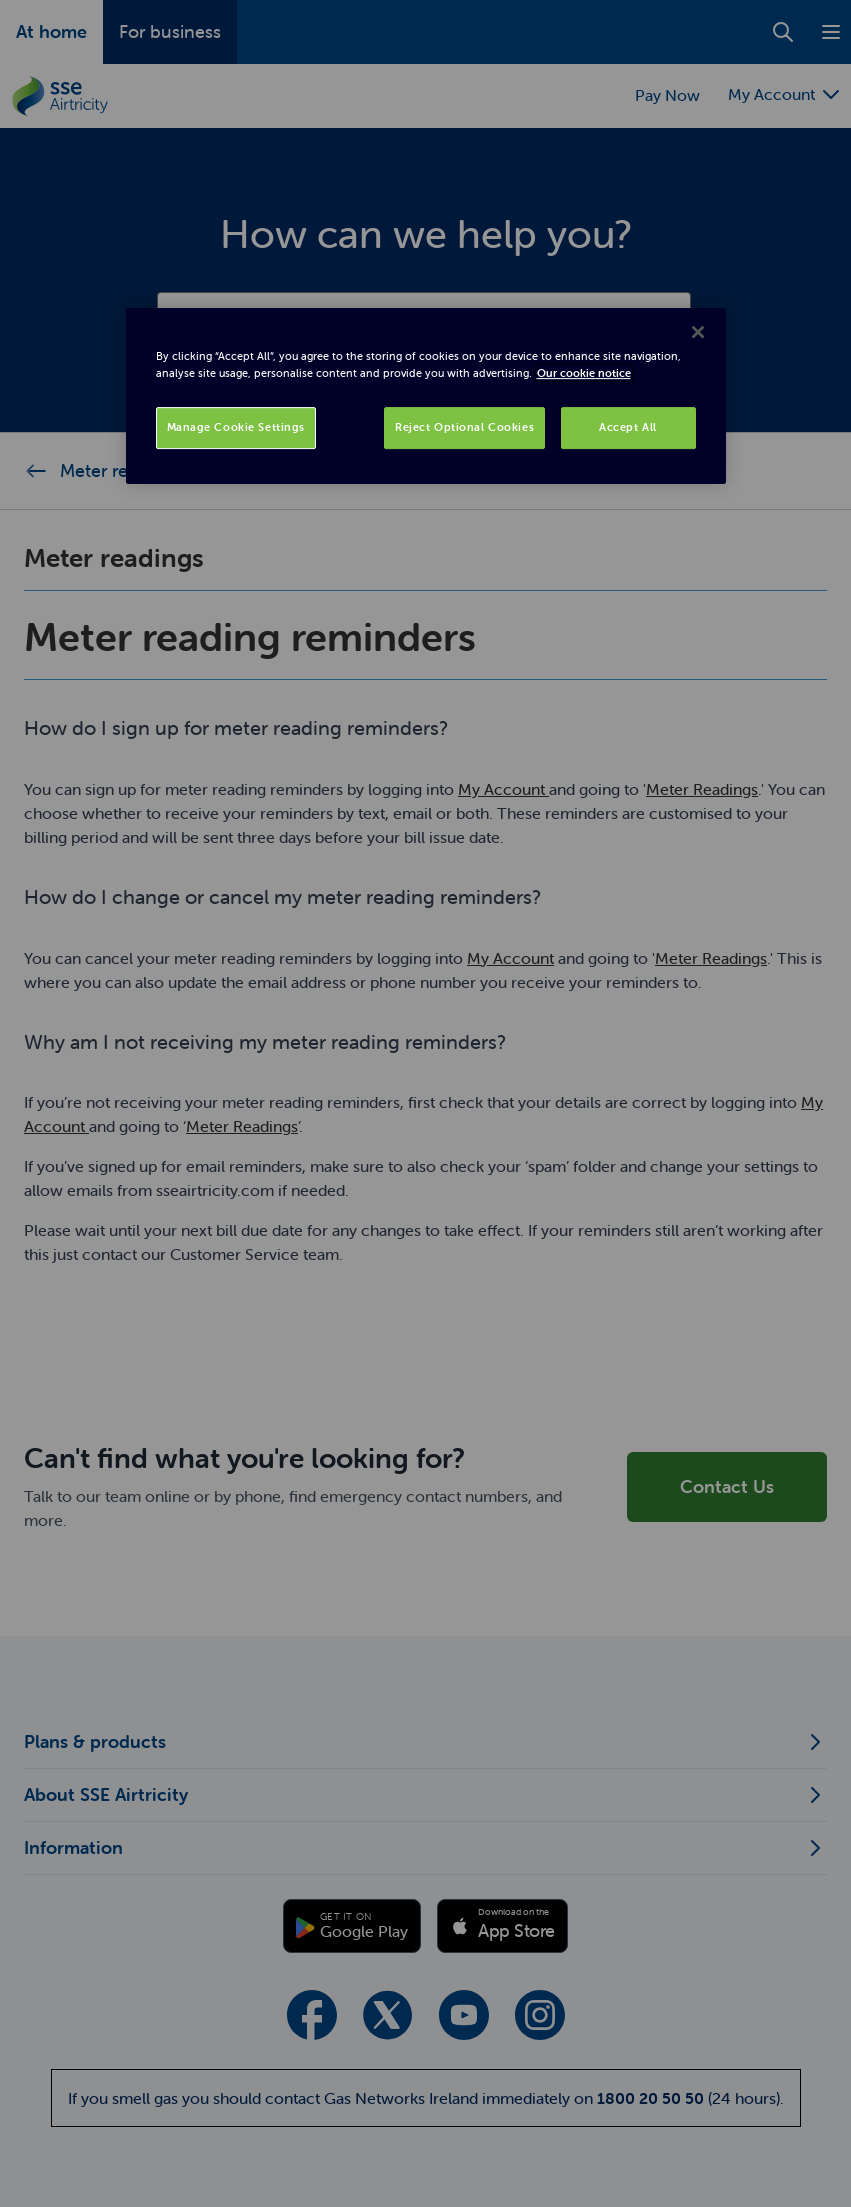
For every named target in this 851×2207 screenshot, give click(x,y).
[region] (426, 396)
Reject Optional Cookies (464, 427)
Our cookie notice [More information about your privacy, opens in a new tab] (584, 373)
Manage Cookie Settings (236, 427)
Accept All (628, 427)
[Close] (698, 332)
